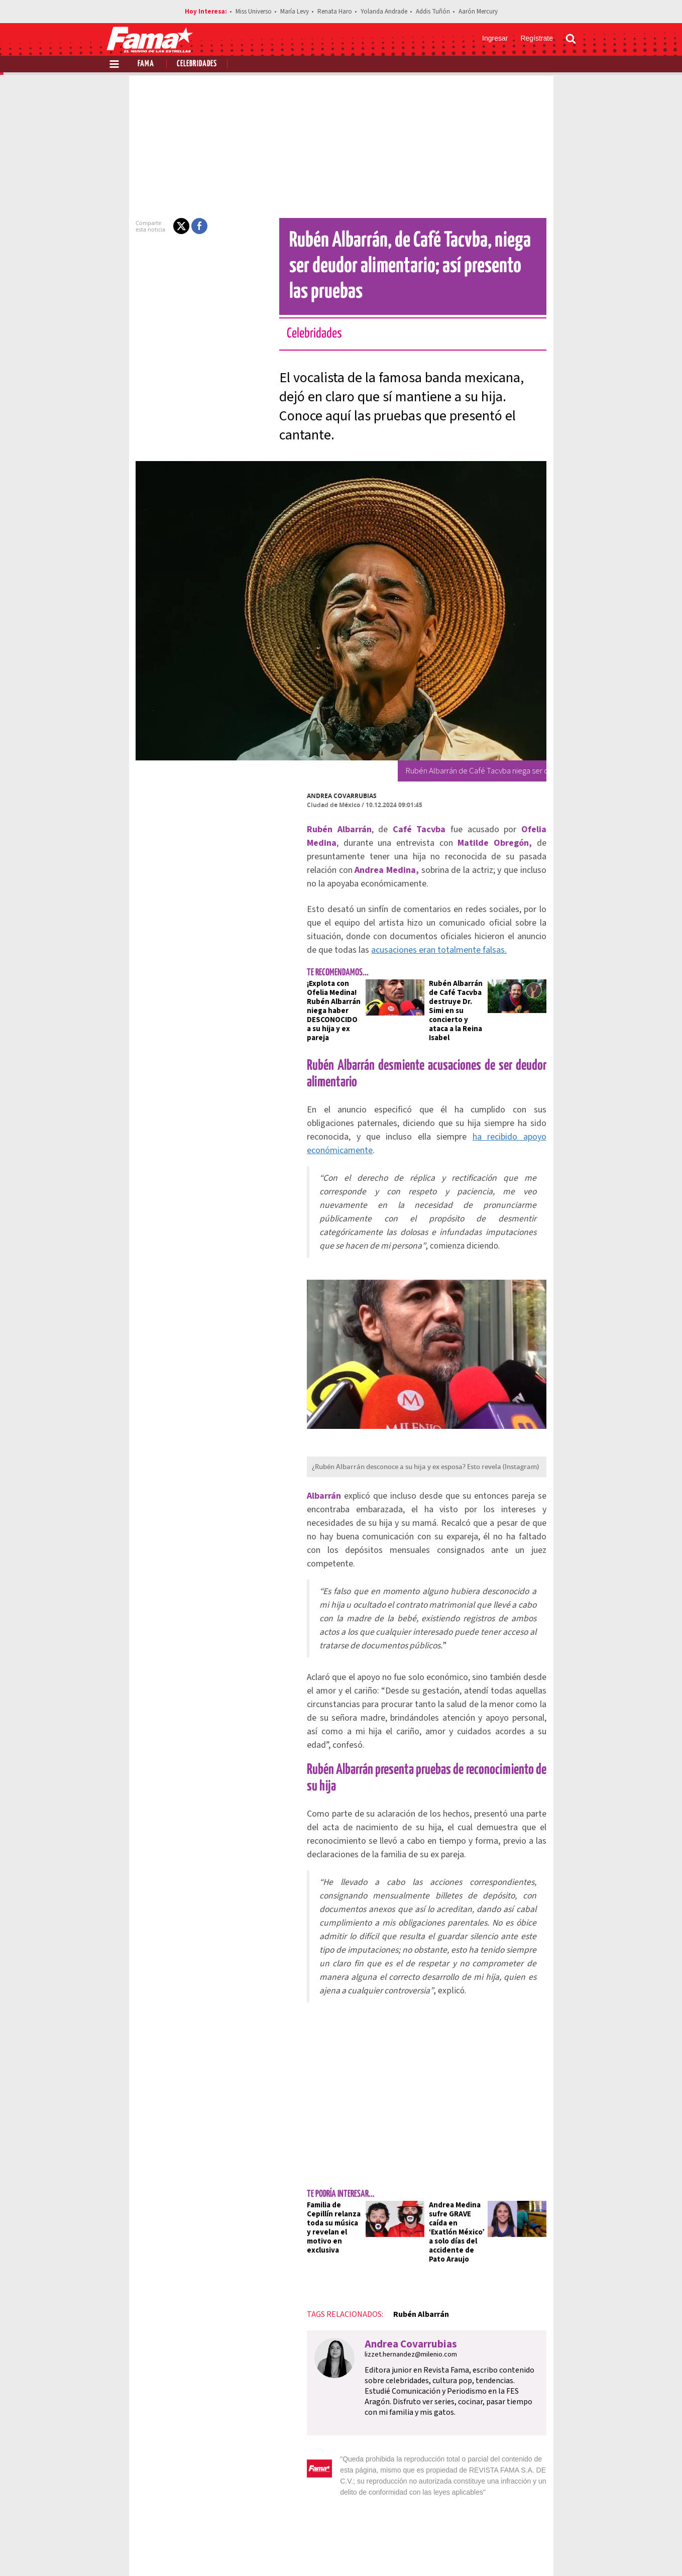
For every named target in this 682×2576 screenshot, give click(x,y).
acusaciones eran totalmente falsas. (508, 878)
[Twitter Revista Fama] (522, 2551)
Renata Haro (334, 11)
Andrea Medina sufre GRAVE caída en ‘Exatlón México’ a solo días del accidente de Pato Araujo (466, 1969)
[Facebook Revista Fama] (500, 2551)
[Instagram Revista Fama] (544, 2551)
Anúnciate (481, 2516)
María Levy (294, 11)
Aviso (566, 2516)
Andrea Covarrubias (307, 751)
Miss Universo (254, 11)
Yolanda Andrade (384, 11)
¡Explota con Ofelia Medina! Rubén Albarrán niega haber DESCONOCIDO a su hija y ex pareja (308, 930)
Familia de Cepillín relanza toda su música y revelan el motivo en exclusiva (306, 1960)
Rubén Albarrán (385, 2046)
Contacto (528, 2516)
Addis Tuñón (433, 11)
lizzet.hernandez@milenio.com (375, 2087)
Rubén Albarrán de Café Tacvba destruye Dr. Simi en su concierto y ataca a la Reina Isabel (465, 930)
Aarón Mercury (478, 11)
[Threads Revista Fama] (566, 2551)
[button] (146, 226)
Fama (146, 64)
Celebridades (197, 64)
